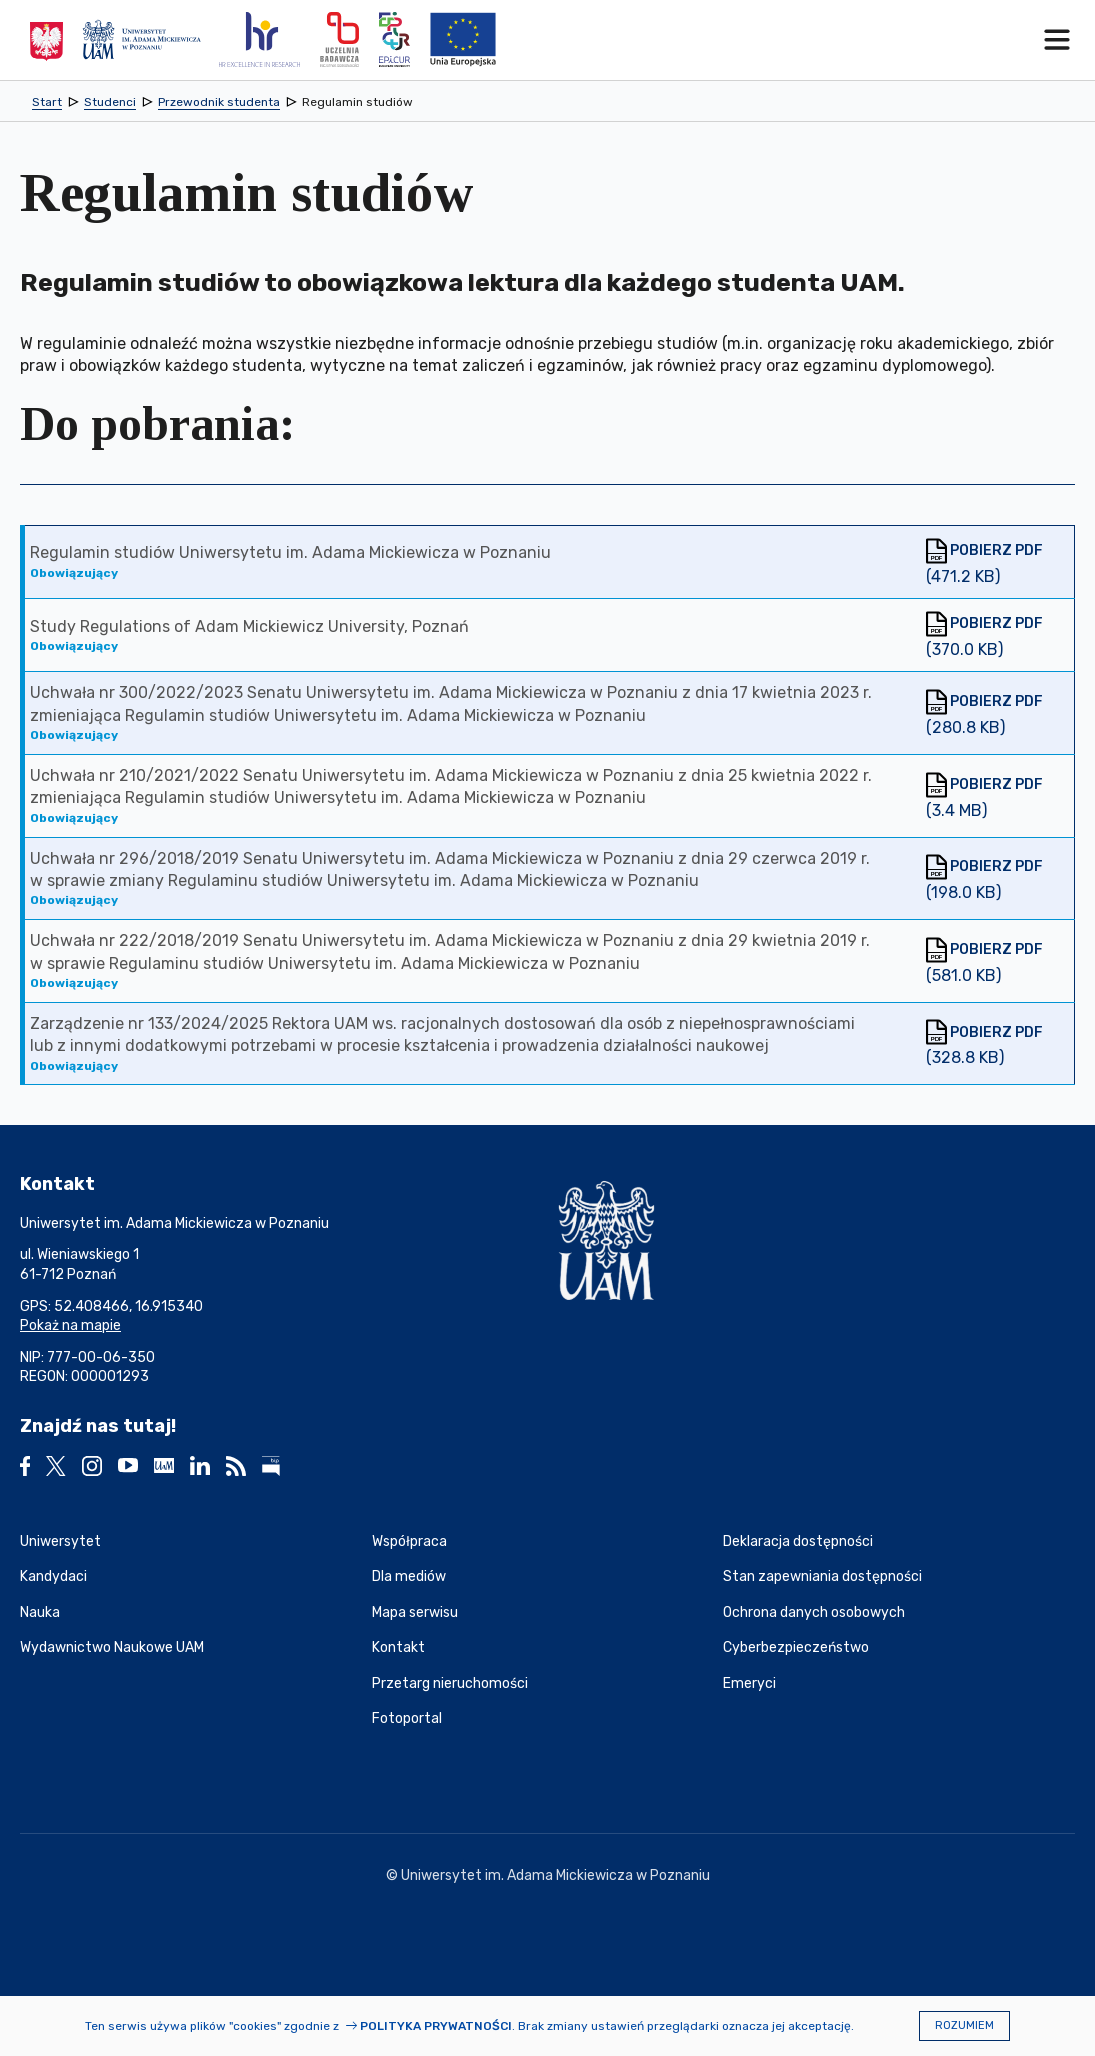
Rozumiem (964, 2025)
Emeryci (749, 1683)
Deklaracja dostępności (798, 1541)
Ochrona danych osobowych (814, 1612)
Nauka (40, 1612)
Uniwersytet (60, 1541)
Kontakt (398, 1647)
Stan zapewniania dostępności (822, 1576)
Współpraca (409, 1541)
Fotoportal (407, 1718)
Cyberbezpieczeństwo (796, 1647)
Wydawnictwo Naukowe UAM (112, 1647)
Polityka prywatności (436, 2026)
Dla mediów (409, 1576)
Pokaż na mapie (70, 1325)
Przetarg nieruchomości (450, 1683)
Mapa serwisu (415, 1612)
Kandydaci (53, 1576)
